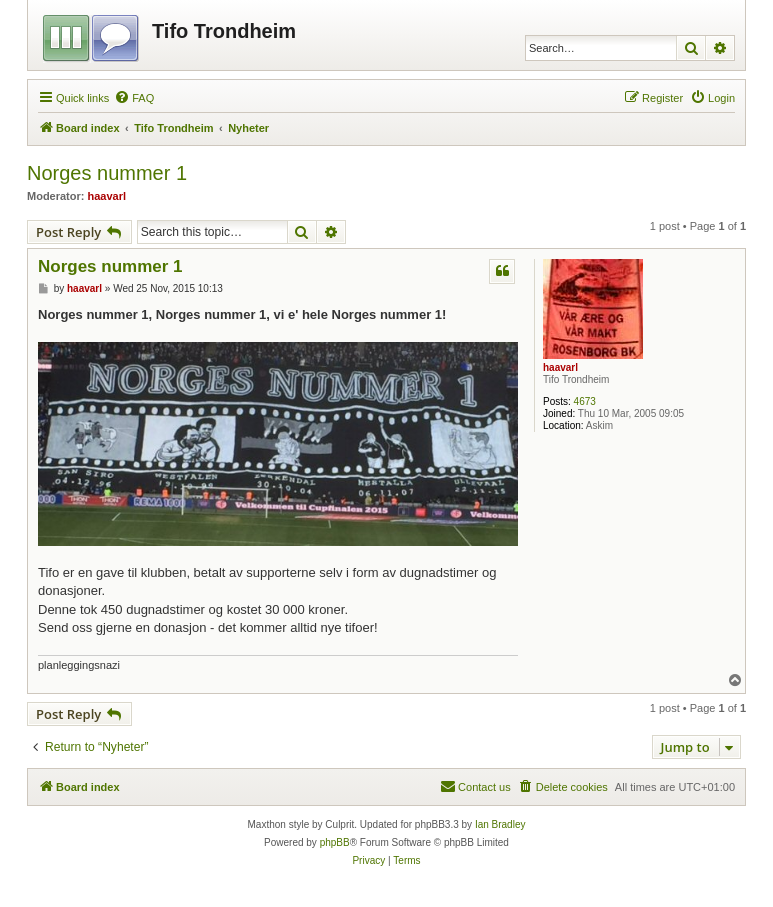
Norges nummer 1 (107, 173)
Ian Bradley (500, 824)
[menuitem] (134, 98)
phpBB (335, 842)
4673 (585, 401)
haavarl (107, 196)
